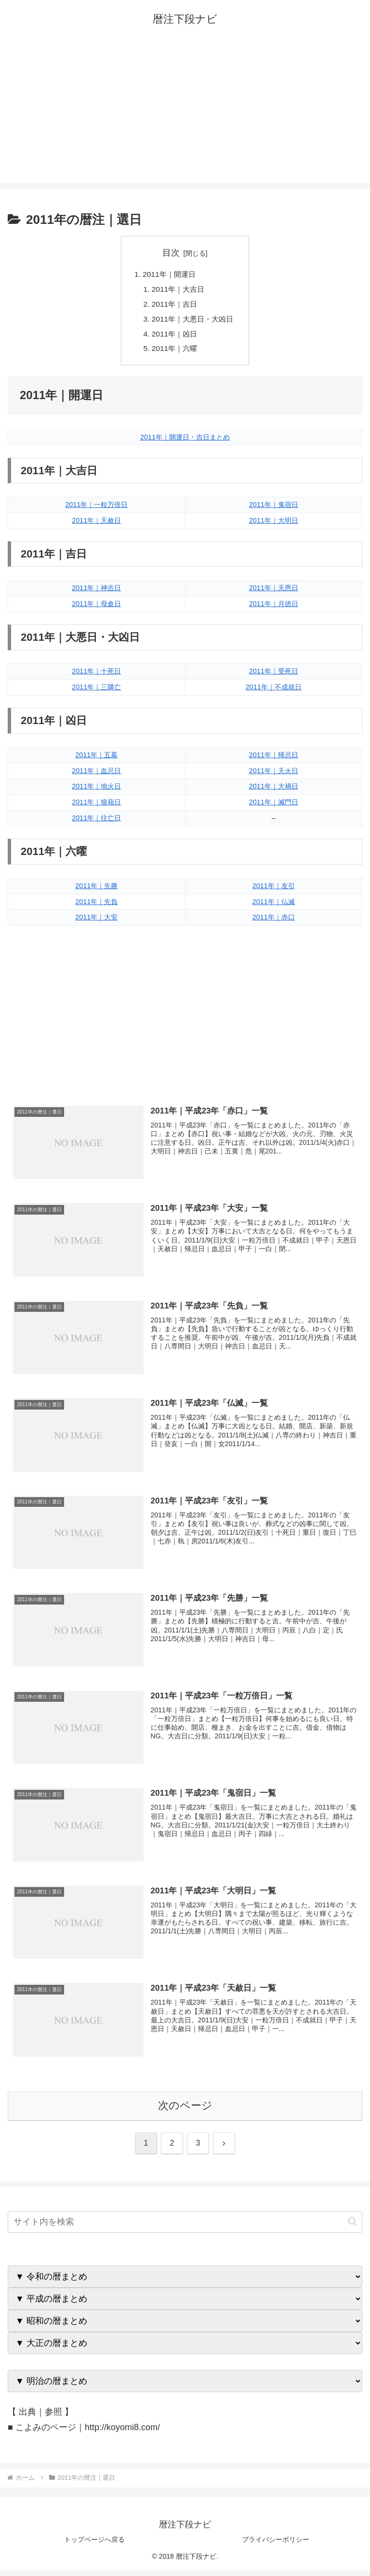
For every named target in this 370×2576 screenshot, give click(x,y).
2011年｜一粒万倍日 (96, 509)
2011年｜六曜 (173, 352)
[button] (352, 2227)
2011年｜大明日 (273, 525)
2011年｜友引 (273, 890)
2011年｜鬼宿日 (273, 509)
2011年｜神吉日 (96, 592)
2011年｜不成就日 (274, 691)
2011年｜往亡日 (96, 823)
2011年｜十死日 (96, 676)
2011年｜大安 (96, 922)
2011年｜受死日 (273, 676)
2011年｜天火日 (273, 775)
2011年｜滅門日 (273, 807)
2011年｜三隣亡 (96, 691)
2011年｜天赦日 (96, 525)
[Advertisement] (185, 115)
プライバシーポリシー (275, 2545)
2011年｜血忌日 (96, 775)
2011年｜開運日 (168, 274)
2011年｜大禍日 (273, 791)
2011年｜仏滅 (273, 906)
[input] (185, 2228)
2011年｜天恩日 (273, 592)
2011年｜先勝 (96, 890)
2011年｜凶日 (173, 337)
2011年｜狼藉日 (96, 807)
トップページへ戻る (94, 2545)
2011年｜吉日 (173, 305)
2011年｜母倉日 (96, 608)
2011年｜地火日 (96, 791)
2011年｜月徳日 (273, 608)
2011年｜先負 (96, 906)
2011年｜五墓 (96, 759)
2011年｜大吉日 (177, 290)
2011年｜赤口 (273, 922)
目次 (171, 253)
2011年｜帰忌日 (273, 759)
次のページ (185, 2111)
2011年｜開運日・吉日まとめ (185, 441)
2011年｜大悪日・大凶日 (192, 321)
